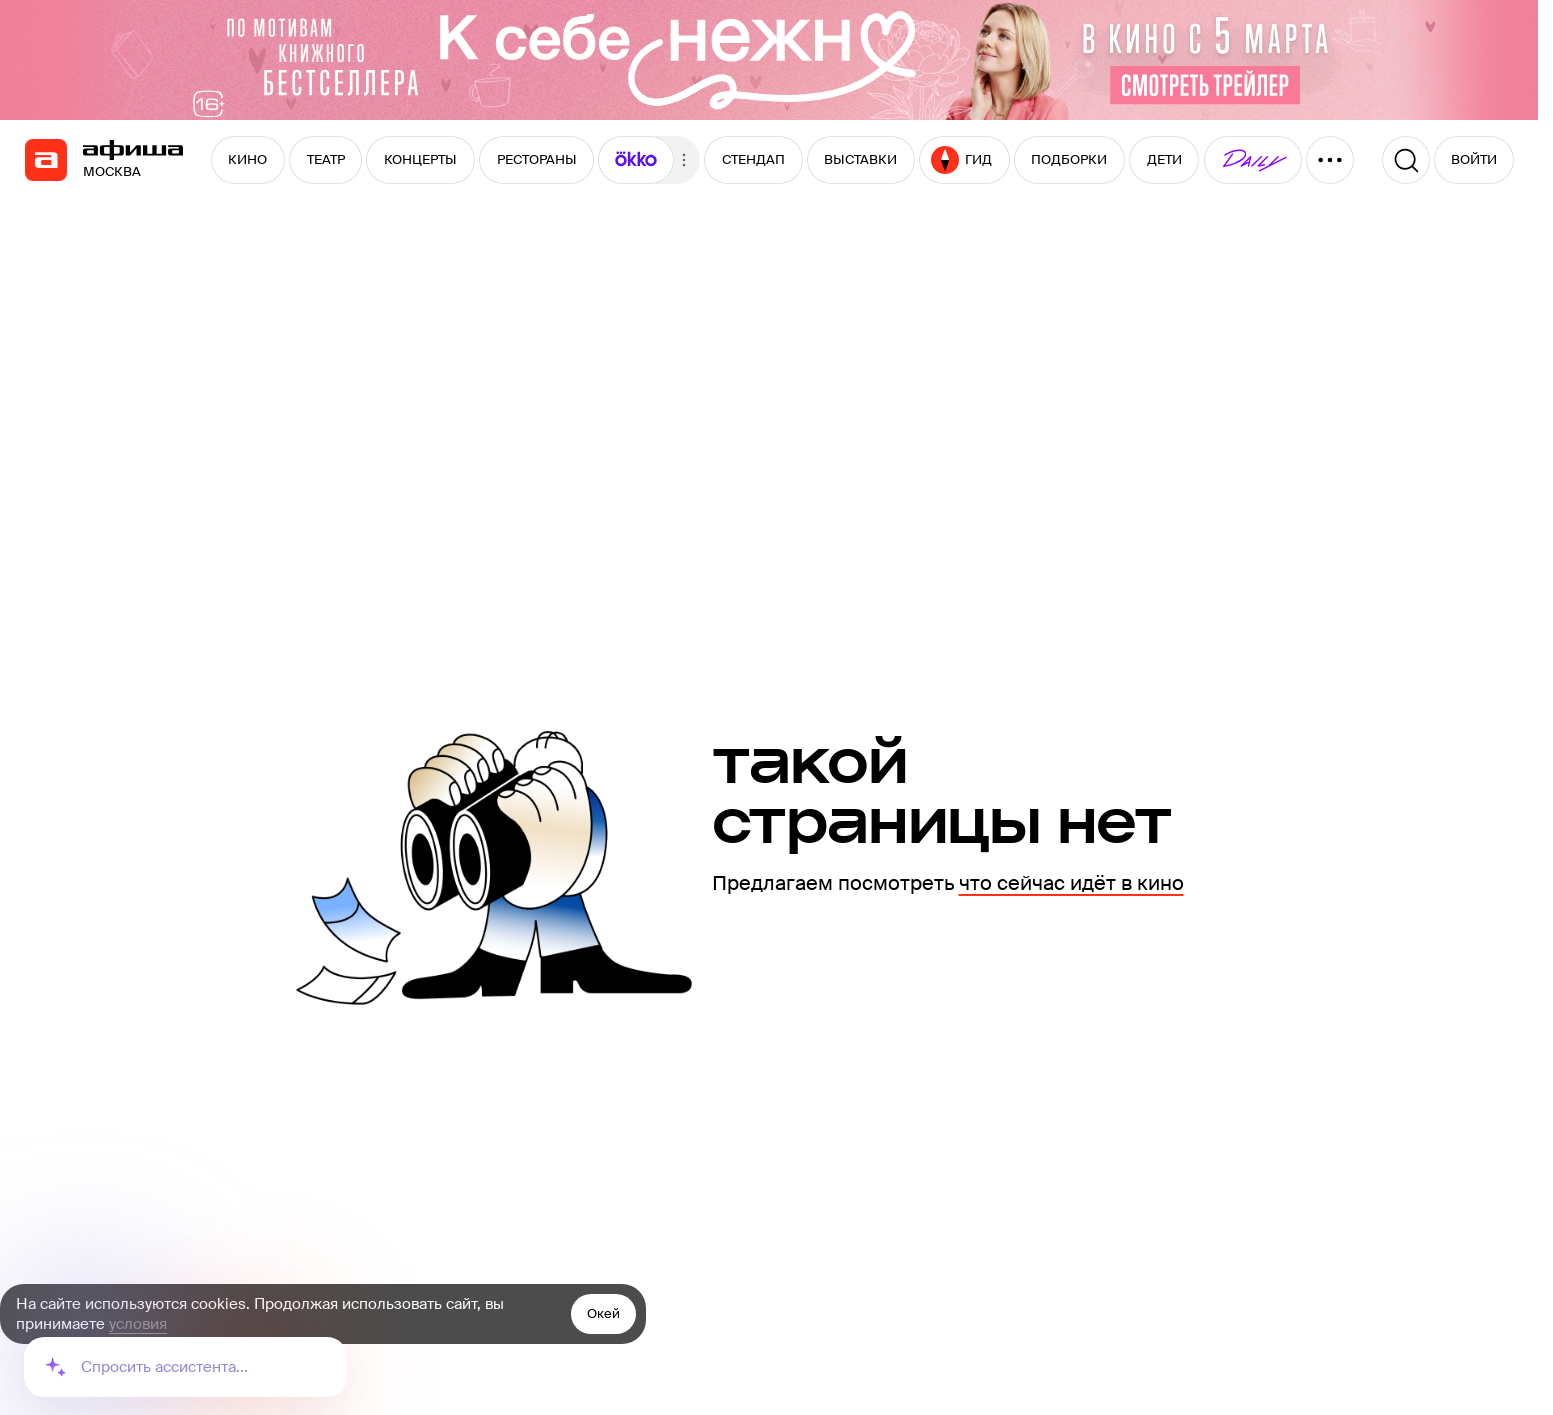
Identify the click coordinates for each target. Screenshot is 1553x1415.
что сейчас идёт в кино (1071, 883)
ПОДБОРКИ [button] (1069, 159)
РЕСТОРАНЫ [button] (537, 159)
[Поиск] (1406, 160)
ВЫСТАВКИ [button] (860, 159)
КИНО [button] (247, 159)
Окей (603, 1313)
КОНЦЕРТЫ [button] (420, 159)
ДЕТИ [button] (1164, 159)
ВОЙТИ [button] (1474, 159)
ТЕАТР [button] (326, 159)
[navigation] (46, 160)
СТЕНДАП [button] (753, 159)
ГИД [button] (961, 160)
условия (138, 1324)
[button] (636, 160)
